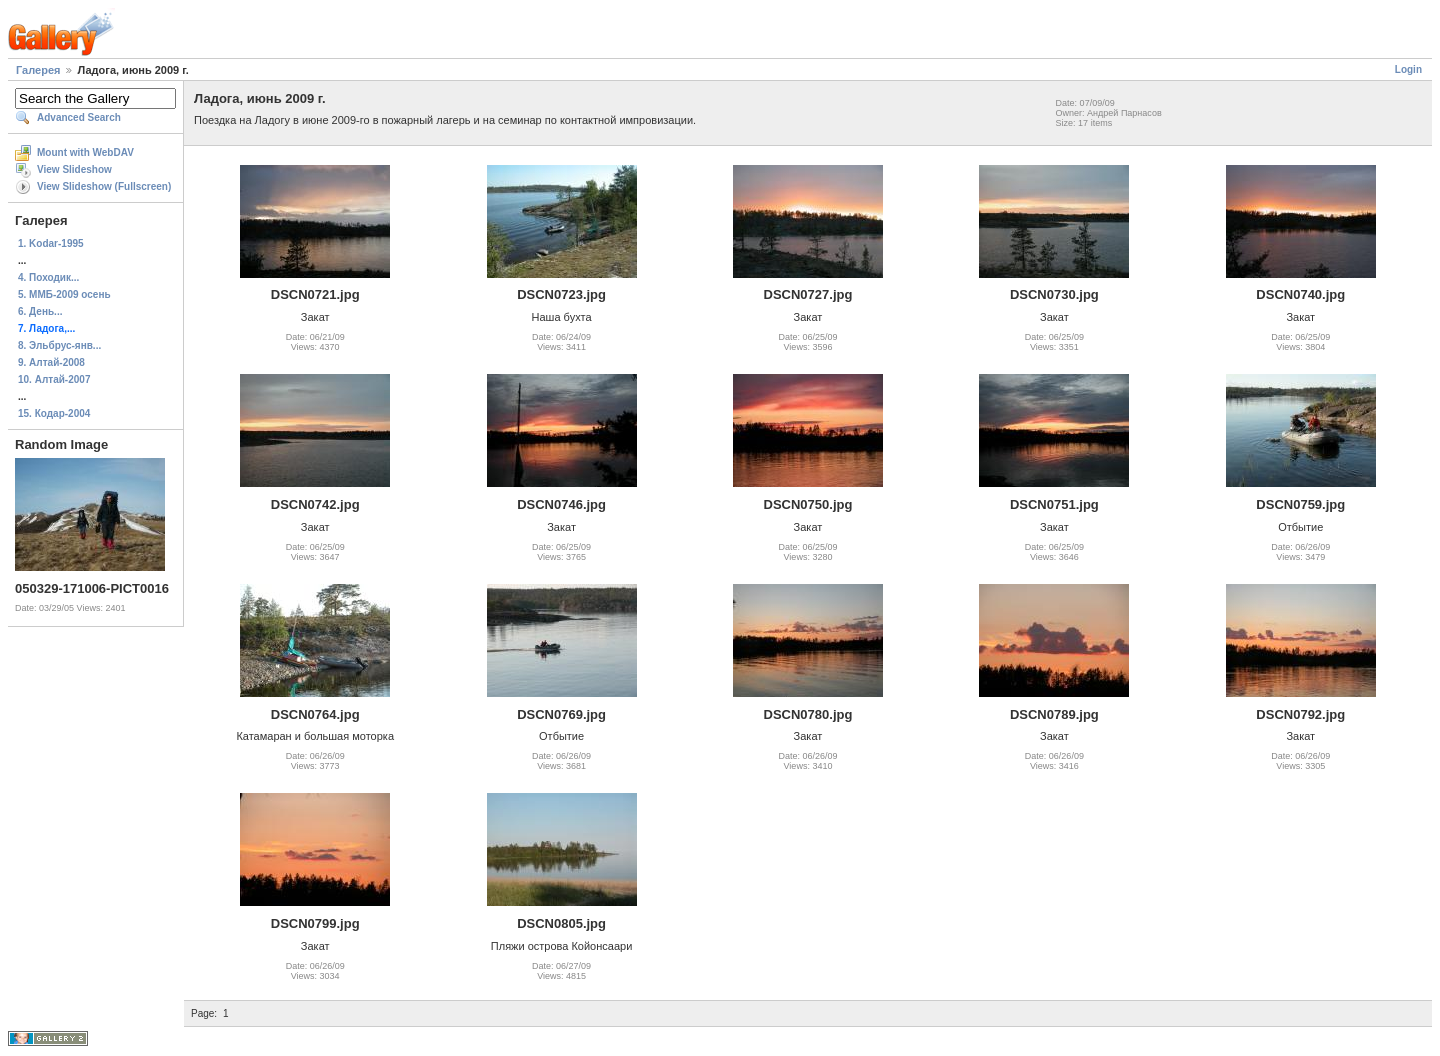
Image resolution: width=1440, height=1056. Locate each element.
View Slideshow (74, 169)
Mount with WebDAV (85, 152)
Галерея (38, 70)
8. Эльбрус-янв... (59, 345)
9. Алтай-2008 (51, 362)
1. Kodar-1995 (51, 243)
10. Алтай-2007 (54, 379)
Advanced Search (79, 117)
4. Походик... (48, 277)
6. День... (40, 311)
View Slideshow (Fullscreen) (104, 186)
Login (1408, 69)
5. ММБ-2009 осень (64, 294)
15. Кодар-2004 (54, 413)
